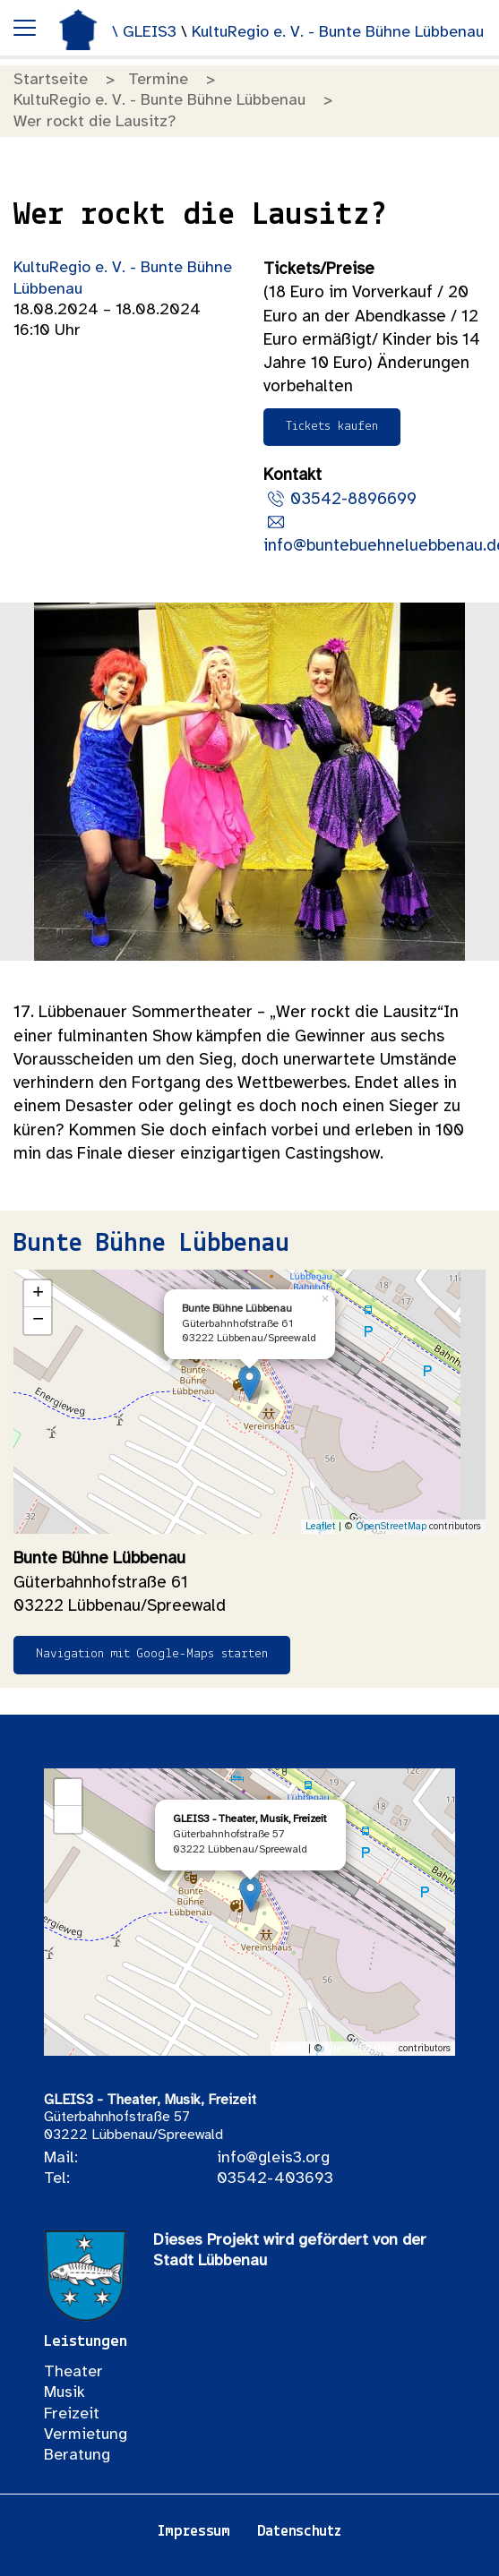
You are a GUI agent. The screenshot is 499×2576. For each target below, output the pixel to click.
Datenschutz (299, 2531)
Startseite (50, 80)
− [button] (38, 1320)
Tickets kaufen (332, 426)
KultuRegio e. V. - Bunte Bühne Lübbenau (338, 32)
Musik (64, 2392)
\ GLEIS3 (146, 32)
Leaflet (320, 1526)
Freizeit (71, 2414)
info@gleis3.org (273, 2158)
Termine (158, 80)
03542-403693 (275, 2178)
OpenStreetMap (391, 1526)
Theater (73, 2372)
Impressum (193, 2531)
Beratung (77, 2455)
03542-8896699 (353, 500)
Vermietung (85, 2434)
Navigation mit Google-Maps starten (152, 1654)
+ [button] (38, 1293)
